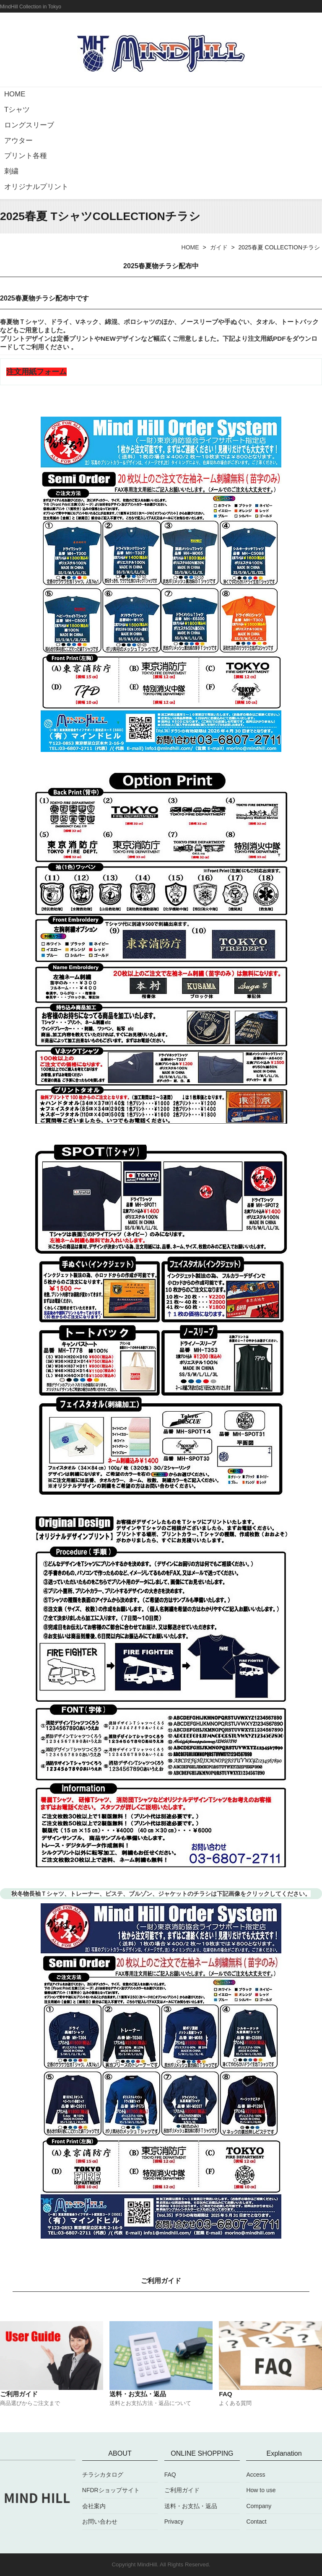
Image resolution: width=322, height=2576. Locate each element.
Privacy (174, 2521)
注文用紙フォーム (36, 372)
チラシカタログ (102, 2474)
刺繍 (11, 171)
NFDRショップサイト (111, 2490)
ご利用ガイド (182, 2490)
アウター (18, 141)
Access (255, 2474)
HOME (14, 94)
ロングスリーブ (29, 125)
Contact (256, 2521)
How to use (260, 2490)
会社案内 (94, 2506)
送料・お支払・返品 (190, 2506)
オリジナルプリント (36, 187)
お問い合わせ (99, 2521)
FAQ (170, 2474)
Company (258, 2506)
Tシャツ (17, 110)
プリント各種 (25, 156)
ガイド (219, 247)
